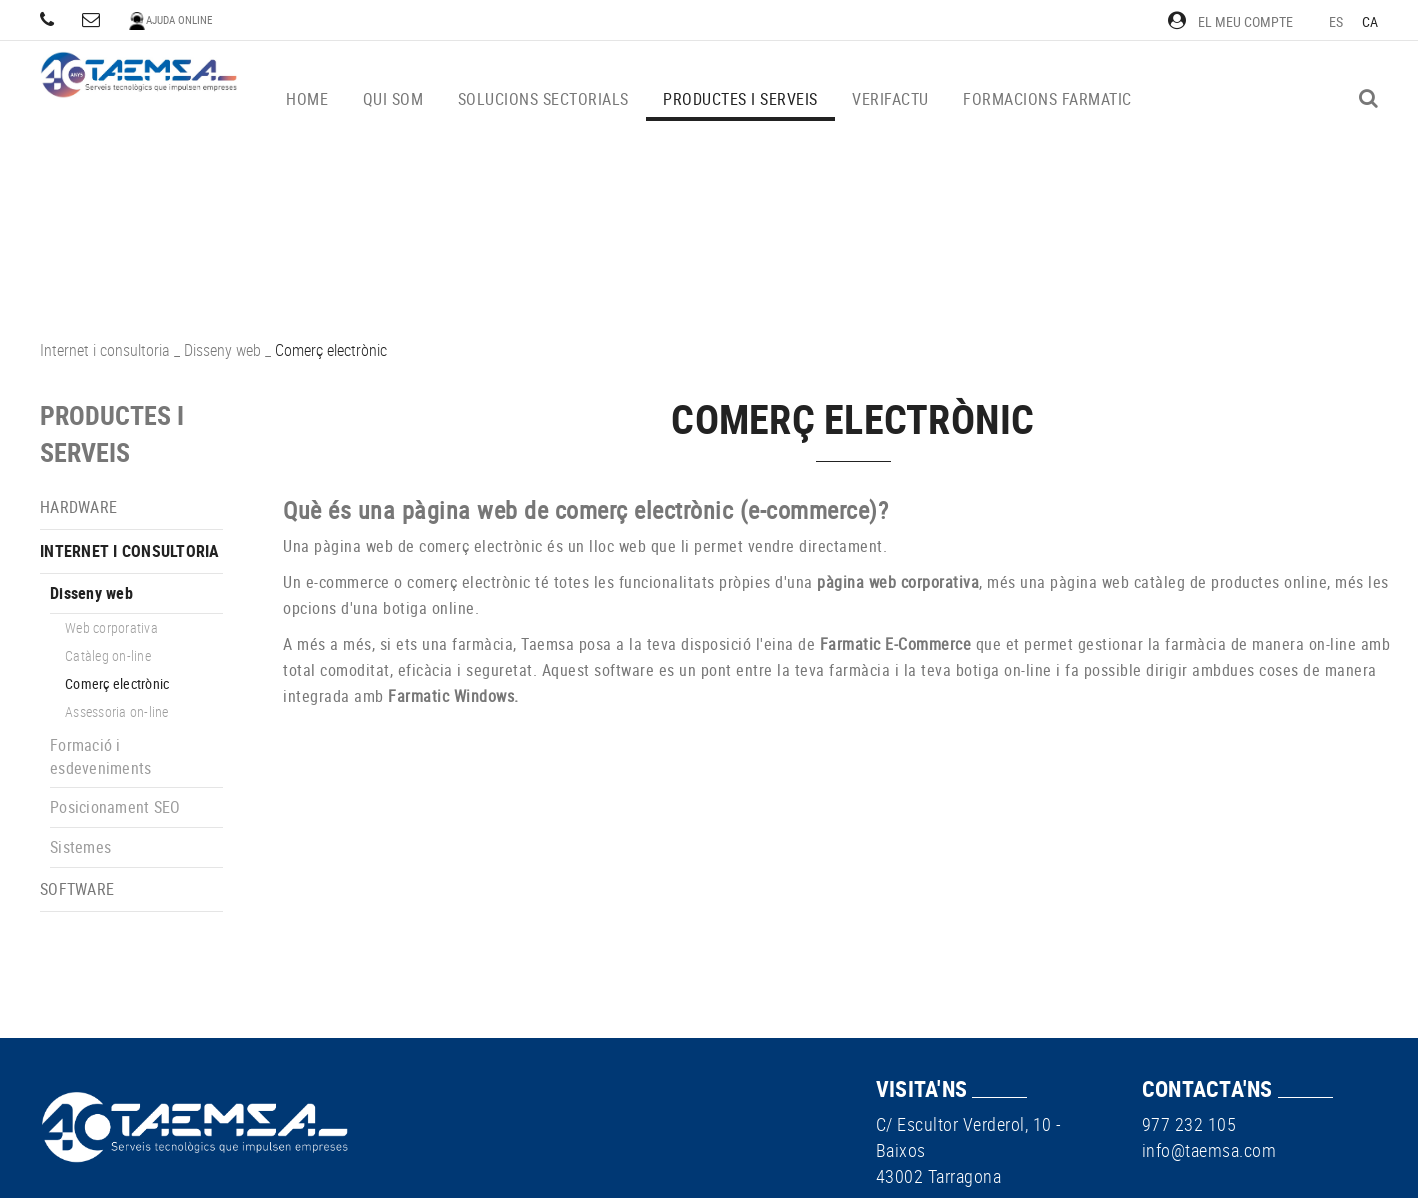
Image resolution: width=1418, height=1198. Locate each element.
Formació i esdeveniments (100, 756)
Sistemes (80, 847)
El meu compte (1230, 21)
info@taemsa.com (1209, 1150)
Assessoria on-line (117, 711)
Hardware (78, 507)
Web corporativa (111, 627)
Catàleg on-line (108, 655)
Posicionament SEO (115, 807)
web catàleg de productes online (1215, 582)
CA (1370, 21)
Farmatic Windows (451, 696)
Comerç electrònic (117, 683)
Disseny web (222, 350)
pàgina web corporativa (898, 582)
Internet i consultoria (105, 350)
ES (1336, 21)
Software (77, 889)
